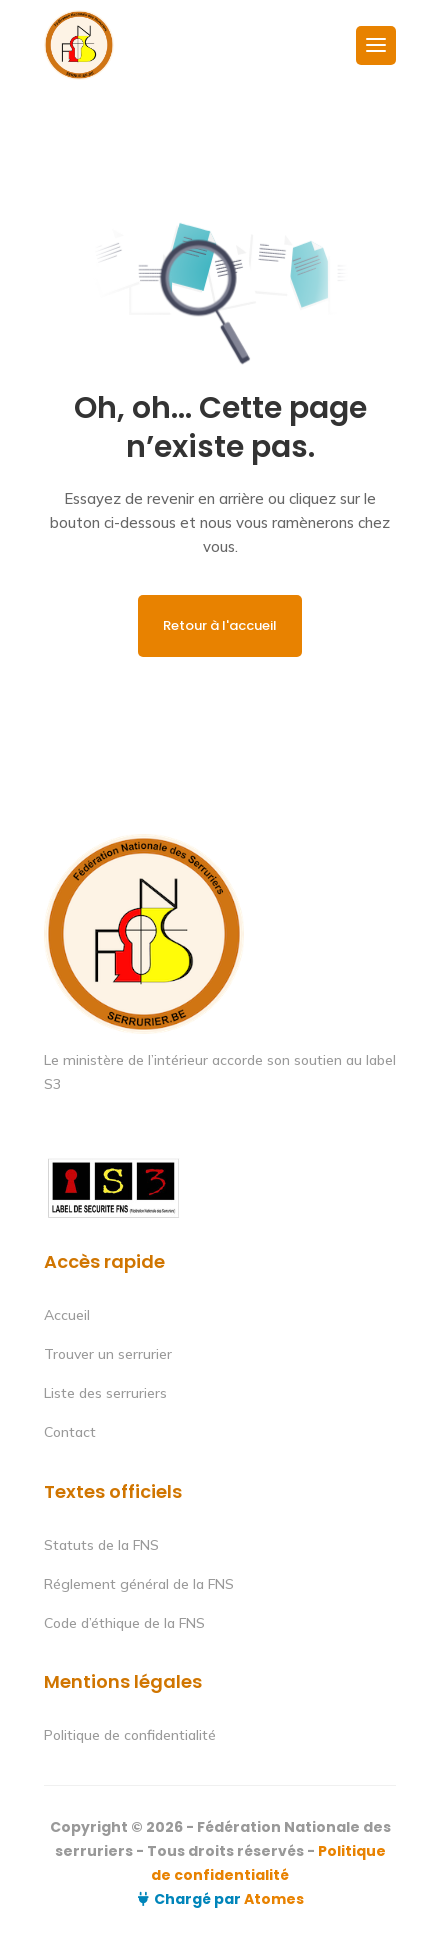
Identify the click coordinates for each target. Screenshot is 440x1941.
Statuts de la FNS (101, 1545)
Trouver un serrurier (108, 1354)
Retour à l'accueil (220, 625)
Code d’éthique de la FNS (124, 1623)
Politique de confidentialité (130, 1735)
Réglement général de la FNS (139, 1584)
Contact (70, 1432)
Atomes (272, 1899)
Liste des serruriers (105, 1393)
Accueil (67, 1315)
